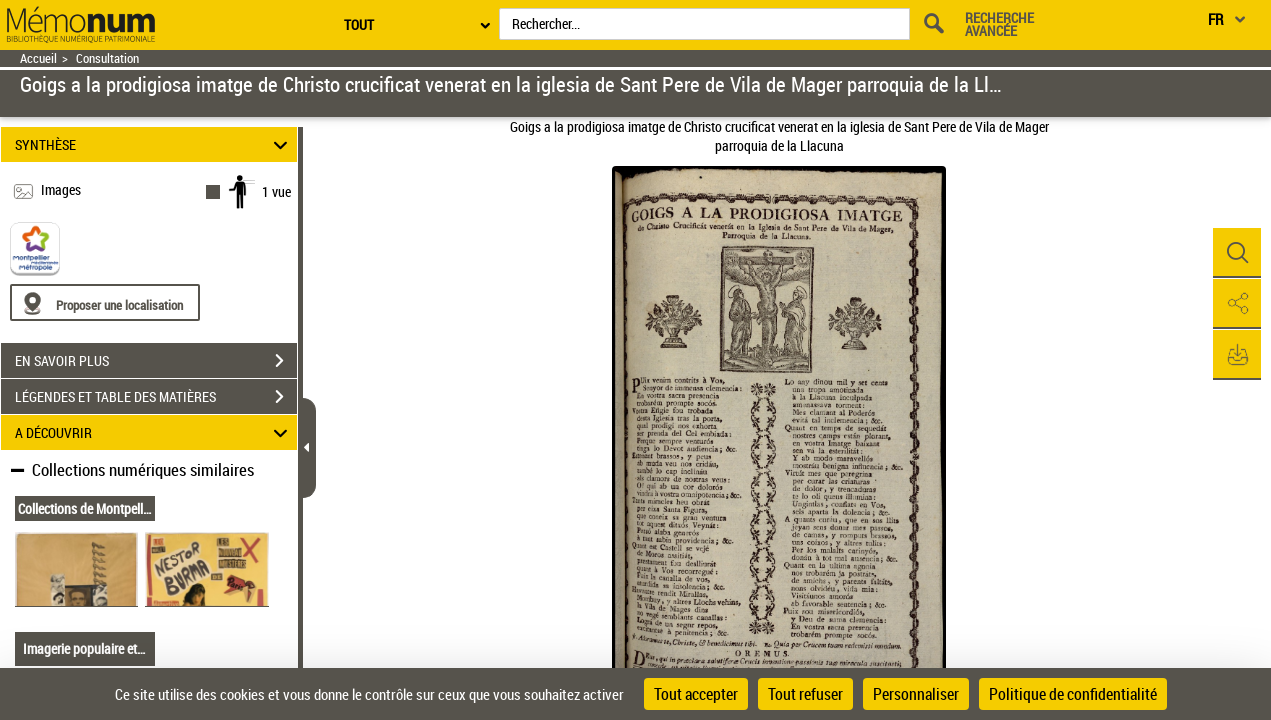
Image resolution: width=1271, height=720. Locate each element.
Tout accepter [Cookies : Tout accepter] (696, 694)
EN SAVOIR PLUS (156, 361)
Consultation (107, 58)
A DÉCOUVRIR (154, 432)
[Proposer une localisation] (105, 302)
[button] (1236, 253)
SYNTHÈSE (154, 144)
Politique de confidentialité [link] (1073, 694)
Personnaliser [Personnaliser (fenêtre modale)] (916, 694)
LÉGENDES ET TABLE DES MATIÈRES (156, 397)
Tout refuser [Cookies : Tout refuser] (805, 694)
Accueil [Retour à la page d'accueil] (38, 58)
